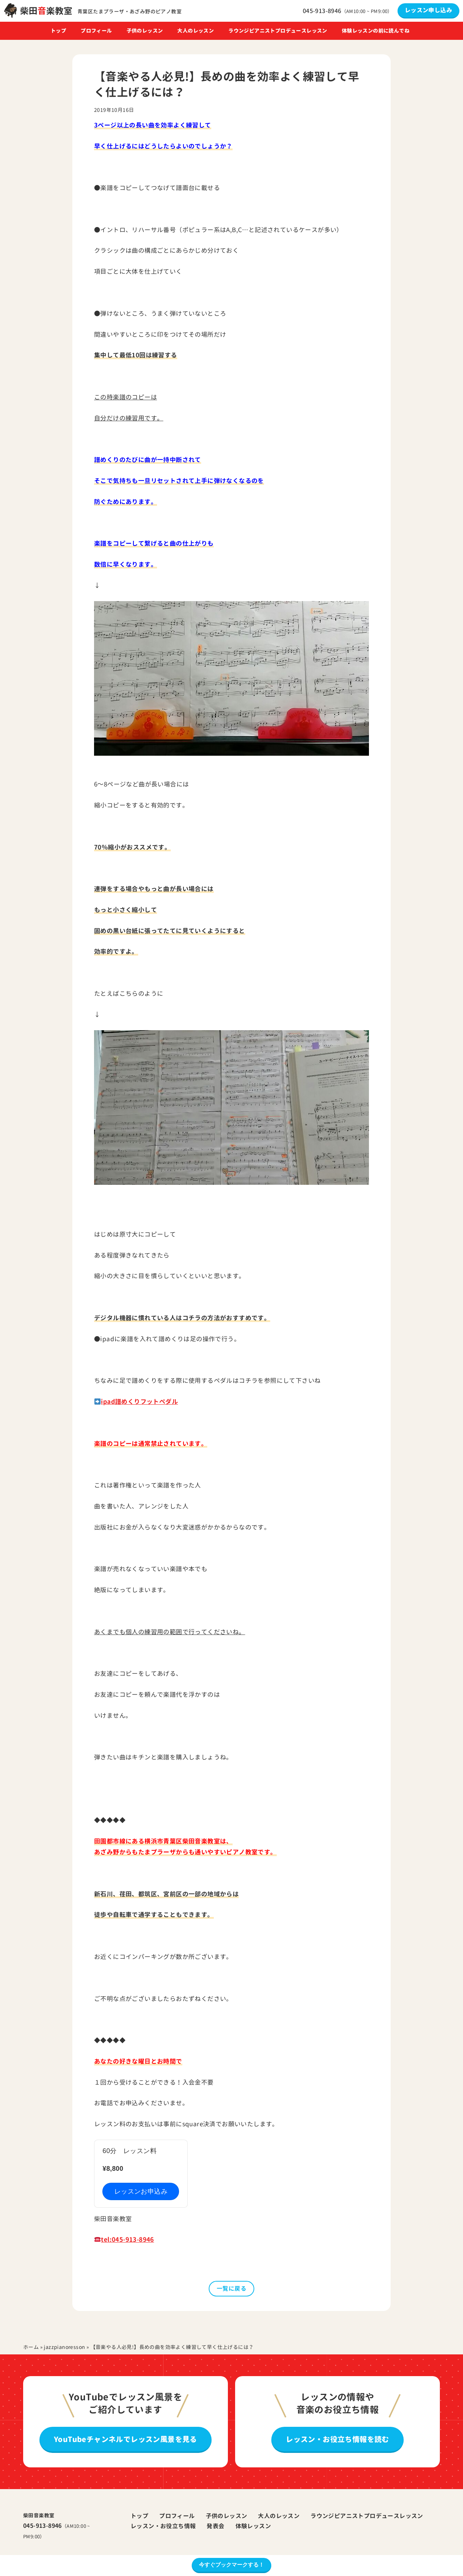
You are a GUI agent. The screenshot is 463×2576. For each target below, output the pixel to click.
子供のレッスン (145, 30)
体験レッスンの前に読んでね (375, 30)
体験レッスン (253, 2526)
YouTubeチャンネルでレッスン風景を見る (125, 2439)
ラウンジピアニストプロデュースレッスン (277, 30)
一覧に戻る (231, 2288)
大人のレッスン (195, 30)
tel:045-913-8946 (127, 2239)
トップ (58, 30)
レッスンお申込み (140, 2191)
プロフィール (96, 30)
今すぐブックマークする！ (231, 2565)
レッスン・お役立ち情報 (163, 2526)
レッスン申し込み (428, 10)
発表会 (215, 2526)
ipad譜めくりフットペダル (139, 1401)
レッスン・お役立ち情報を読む (337, 2439)
